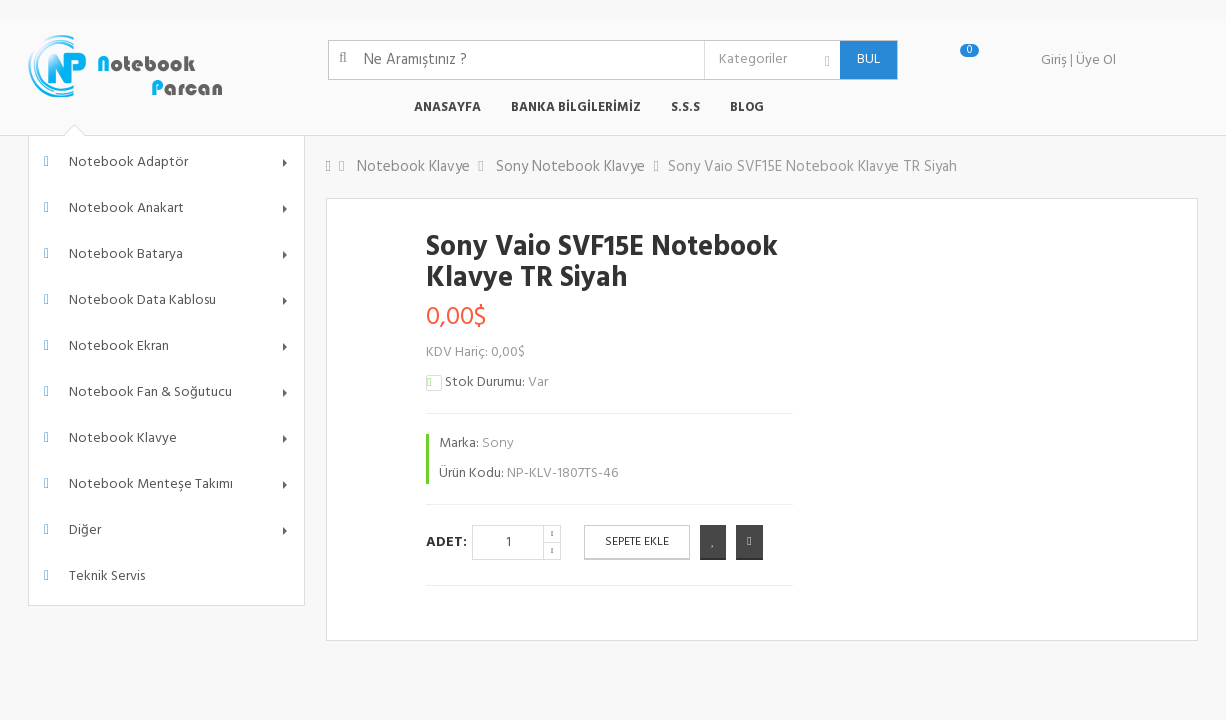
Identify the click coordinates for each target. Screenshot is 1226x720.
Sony (498, 443)
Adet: (446, 542)
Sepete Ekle (637, 542)
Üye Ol (1096, 60)
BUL (860, 59)
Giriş (1054, 60)
